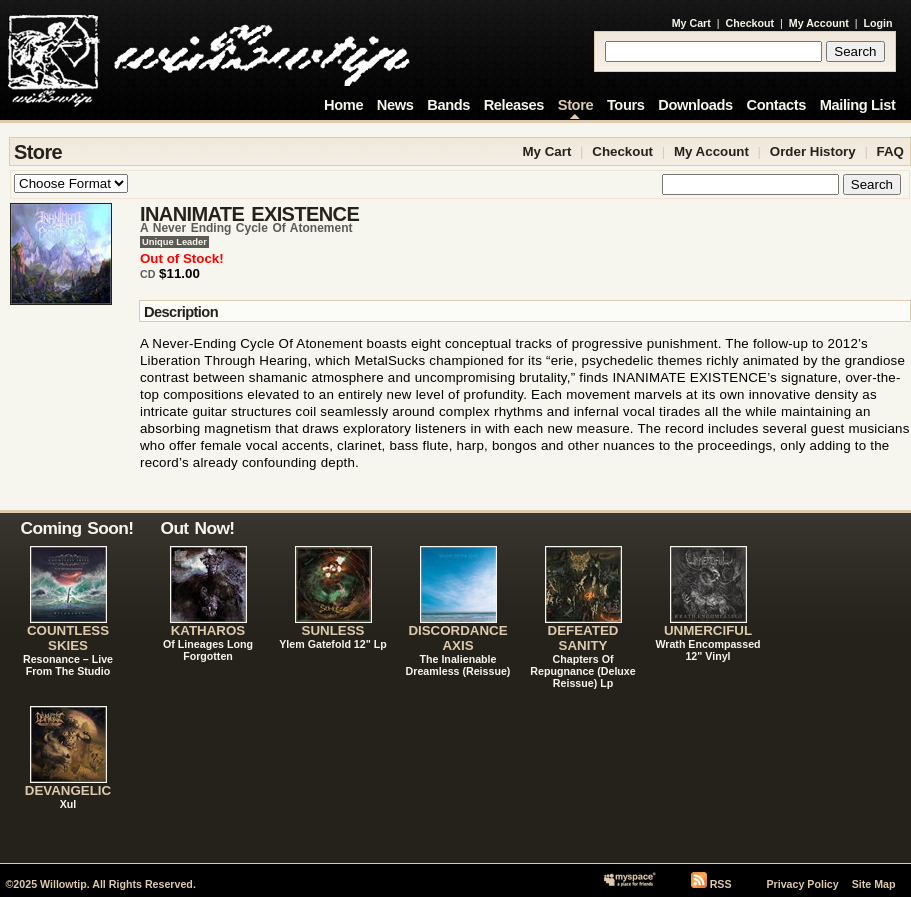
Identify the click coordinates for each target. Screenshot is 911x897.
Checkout (750, 23)
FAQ (890, 151)
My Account (819, 23)
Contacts (776, 105)
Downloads (695, 105)
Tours (626, 105)
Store (575, 105)
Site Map (874, 884)
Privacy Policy (802, 884)
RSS (721, 884)
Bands (448, 105)
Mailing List (858, 105)
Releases (514, 105)
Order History (813, 151)
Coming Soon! (77, 528)
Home (343, 105)
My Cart (691, 23)
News (395, 105)
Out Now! (198, 528)
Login (878, 23)
